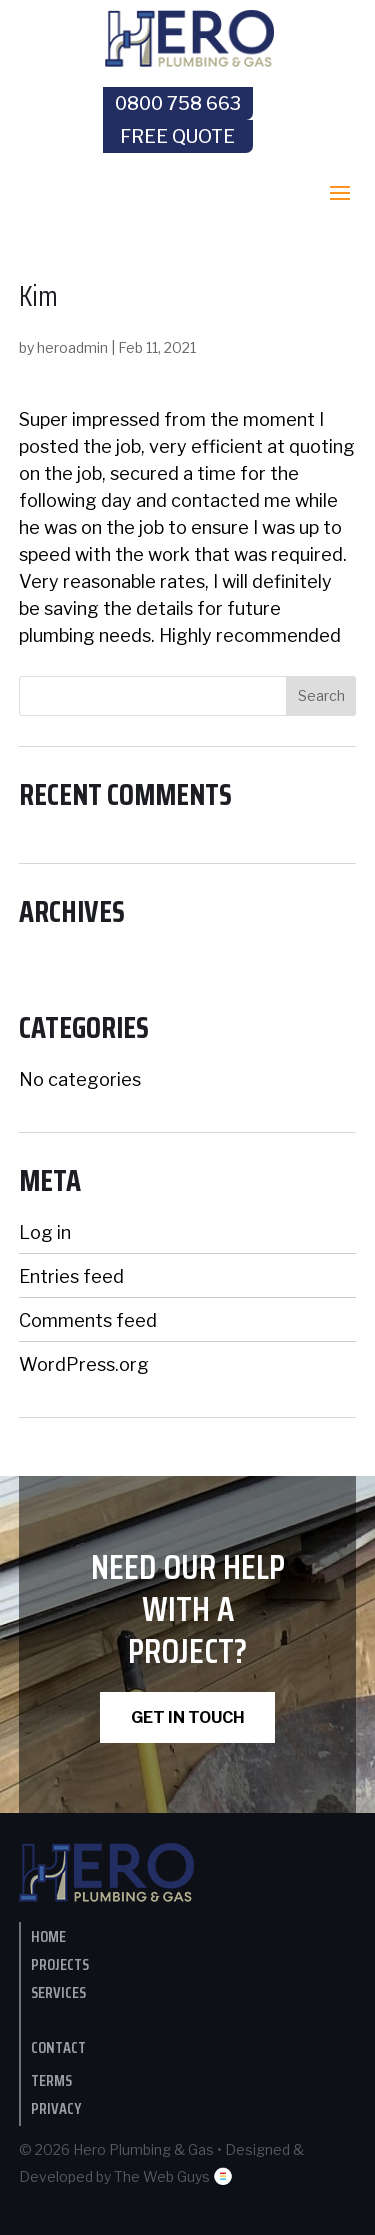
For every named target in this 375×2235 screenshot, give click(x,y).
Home (48, 1936)
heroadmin (72, 347)
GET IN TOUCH (188, 1717)
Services (58, 1992)
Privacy (56, 2108)
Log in (45, 1232)
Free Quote (177, 136)
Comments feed (88, 1320)
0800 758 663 (178, 103)
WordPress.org (84, 1364)
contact (58, 2047)
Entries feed (71, 1276)
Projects (60, 1964)
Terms (51, 2080)
